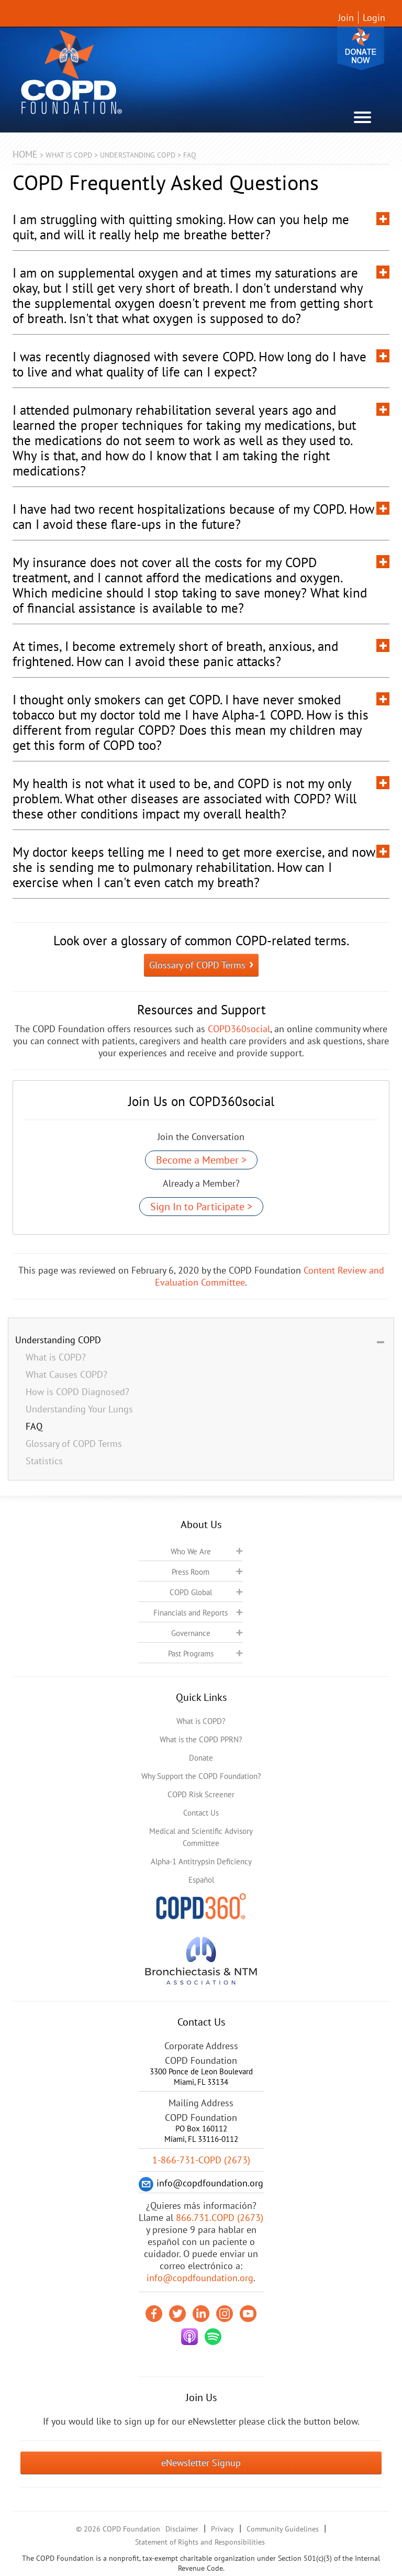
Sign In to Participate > (201, 1206)
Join (346, 18)
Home (25, 154)
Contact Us (201, 1813)
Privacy (222, 2529)
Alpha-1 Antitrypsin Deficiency (201, 1861)
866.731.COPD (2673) (219, 2218)
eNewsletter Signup (201, 2463)
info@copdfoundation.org (200, 2278)
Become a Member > (201, 1160)
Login (374, 18)
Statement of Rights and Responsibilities (200, 2542)
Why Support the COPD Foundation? (201, 1776)
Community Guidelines (283, 2529)
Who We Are (191, 1551)
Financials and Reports (190, 1613)
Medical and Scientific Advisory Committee (201, 1837)
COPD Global (191, 1592)
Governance (190, 1633)
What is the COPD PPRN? (201, 1739)
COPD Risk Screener (201, 1794)
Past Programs (191, 1654)
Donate (360, 48)
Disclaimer (181, 2529)
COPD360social (239, 1029)
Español (201, 1880)
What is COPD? (201, 1721)
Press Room (190, 1572)
